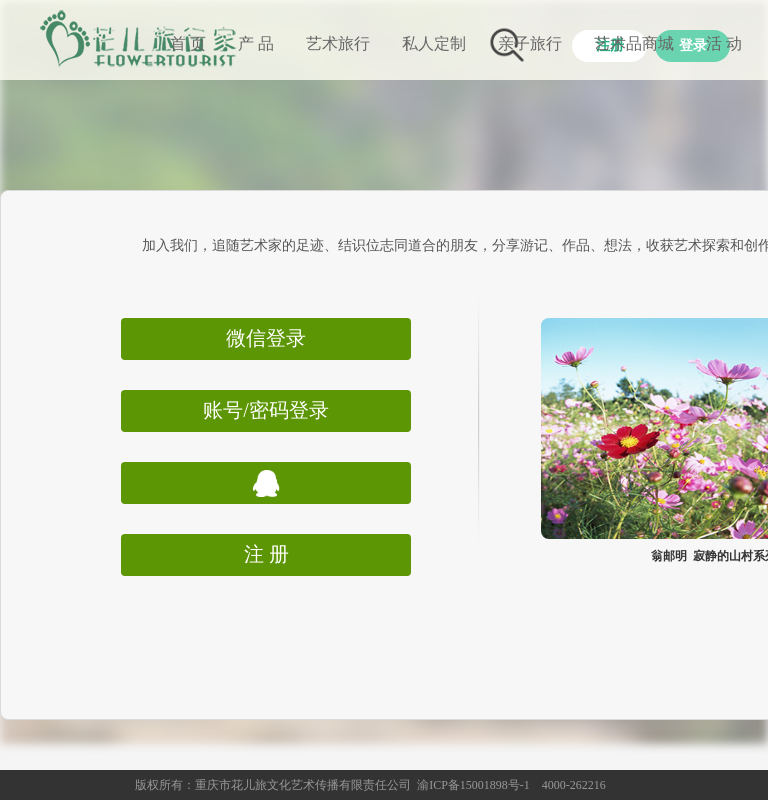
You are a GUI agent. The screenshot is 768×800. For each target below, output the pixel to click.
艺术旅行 (338, 43)
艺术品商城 (634, 43)
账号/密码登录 (266, 410)
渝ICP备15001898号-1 (473, 785)
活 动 (724, 43)
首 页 (188, 43)
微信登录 (266, 338)
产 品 (256, 43)
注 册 (266, 554)
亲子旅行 (530, 43)
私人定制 (434, 43)
